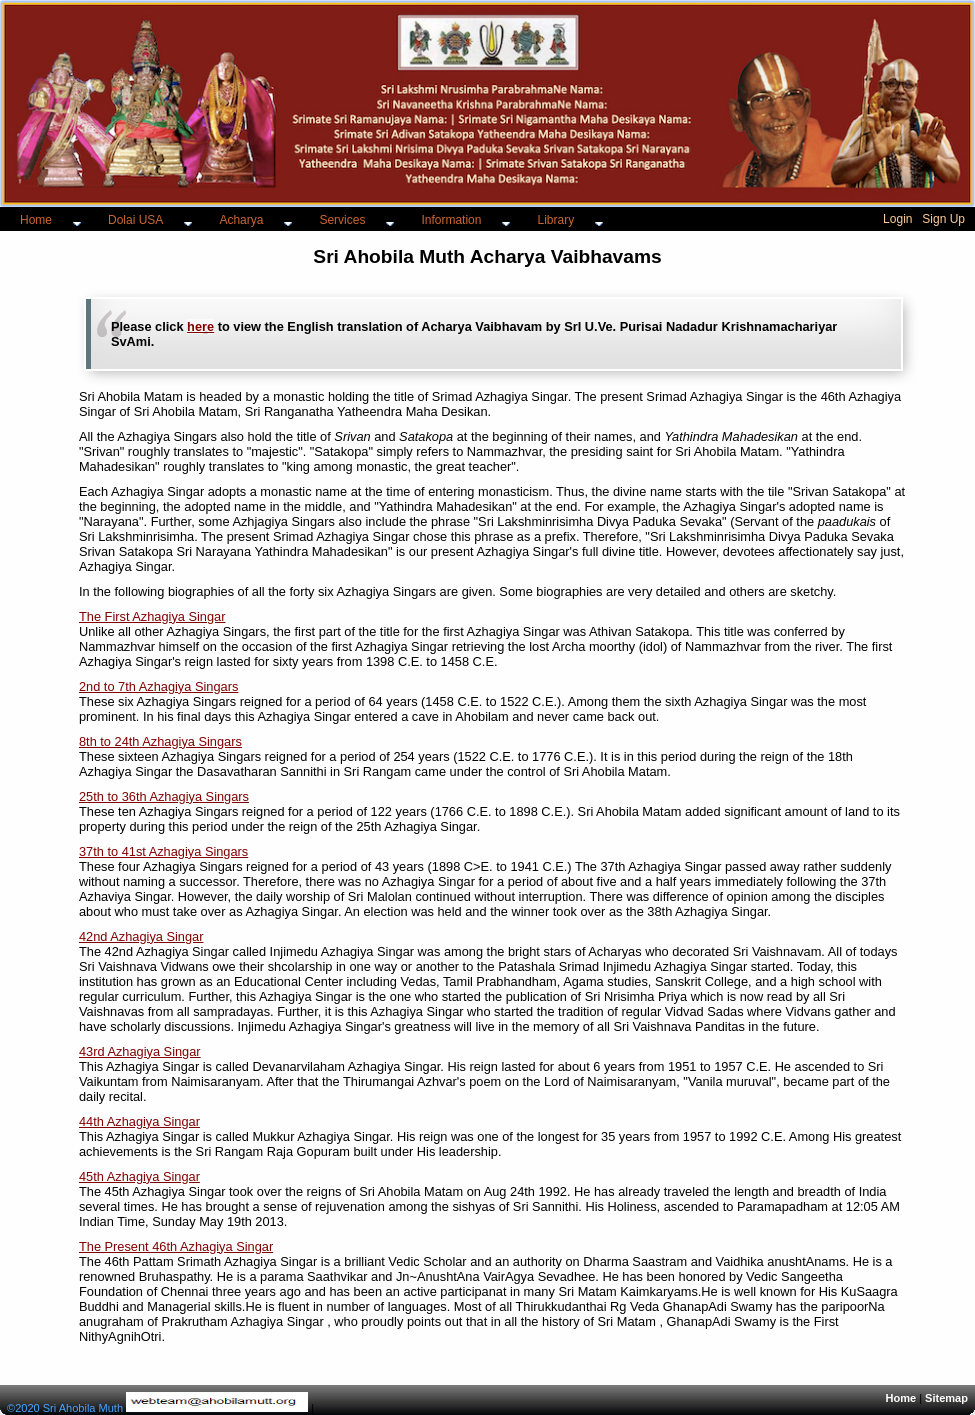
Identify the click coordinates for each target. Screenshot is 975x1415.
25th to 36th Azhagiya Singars (164, 796)
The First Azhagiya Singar (152, 616)
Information (451, 220)
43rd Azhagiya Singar (140, 1051)
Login (897, 219)
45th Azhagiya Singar (139, 1176)
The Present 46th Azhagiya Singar (176, 1246)
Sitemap (946, 1398)
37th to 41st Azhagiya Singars (163, 851)
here (200, 326)
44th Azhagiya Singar (139, 1121)
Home (36, 220)
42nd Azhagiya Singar (141, 936)
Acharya (241, 220)
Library (555, 220)
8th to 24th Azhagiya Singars (160, 741)
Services (342, 220)
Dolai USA (135, 220)
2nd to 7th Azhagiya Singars (158, 686)
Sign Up (943, 219)
